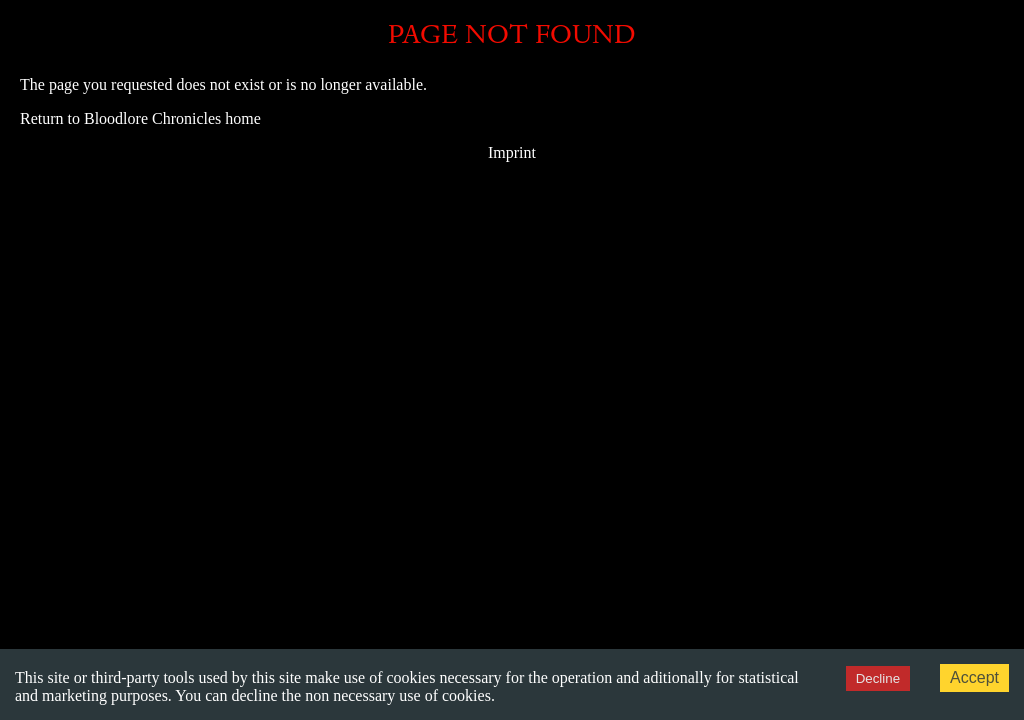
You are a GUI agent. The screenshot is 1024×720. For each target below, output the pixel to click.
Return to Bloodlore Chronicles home (140, 118)
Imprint (512, 152)
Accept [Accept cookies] (974, 677)
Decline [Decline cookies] (878, 678)
